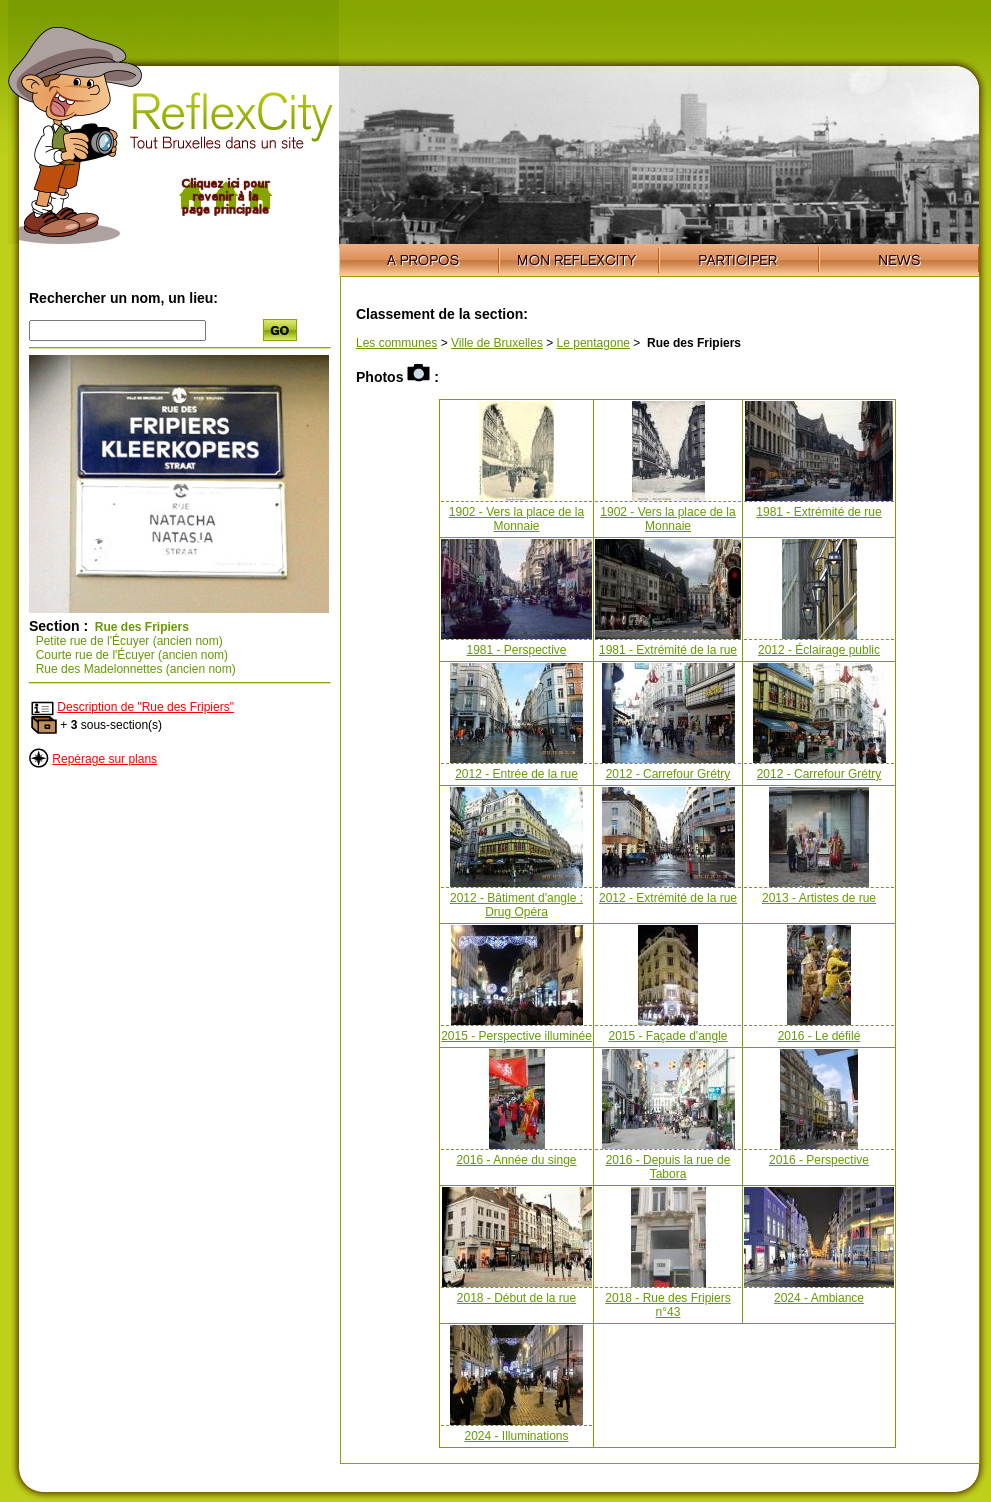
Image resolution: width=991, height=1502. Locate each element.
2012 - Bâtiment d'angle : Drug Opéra (516, 905)
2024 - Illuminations (516, 1436)
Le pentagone (593, 343)
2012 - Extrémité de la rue (668, 898)
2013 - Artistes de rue (819, 898)
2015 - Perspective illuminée (516, 1036)
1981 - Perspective (516, 650)
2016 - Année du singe (516, 1160)
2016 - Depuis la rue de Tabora (668, 1167)
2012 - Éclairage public (819, 650)
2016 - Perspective (819, 1160)
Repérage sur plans (104, 759)
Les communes (396, 343)
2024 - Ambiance (819, 1298)
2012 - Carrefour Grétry (668, 774)
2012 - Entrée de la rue (516, 774)
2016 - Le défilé (819, 1036)
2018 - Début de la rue (516, 1298)
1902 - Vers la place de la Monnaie (516, 519)
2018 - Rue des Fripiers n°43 (667, 1305)
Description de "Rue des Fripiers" (145, 707)
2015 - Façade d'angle (667, 1036)
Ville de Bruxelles (497, 343)
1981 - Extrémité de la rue (668, 650)
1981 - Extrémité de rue (818, 512)
